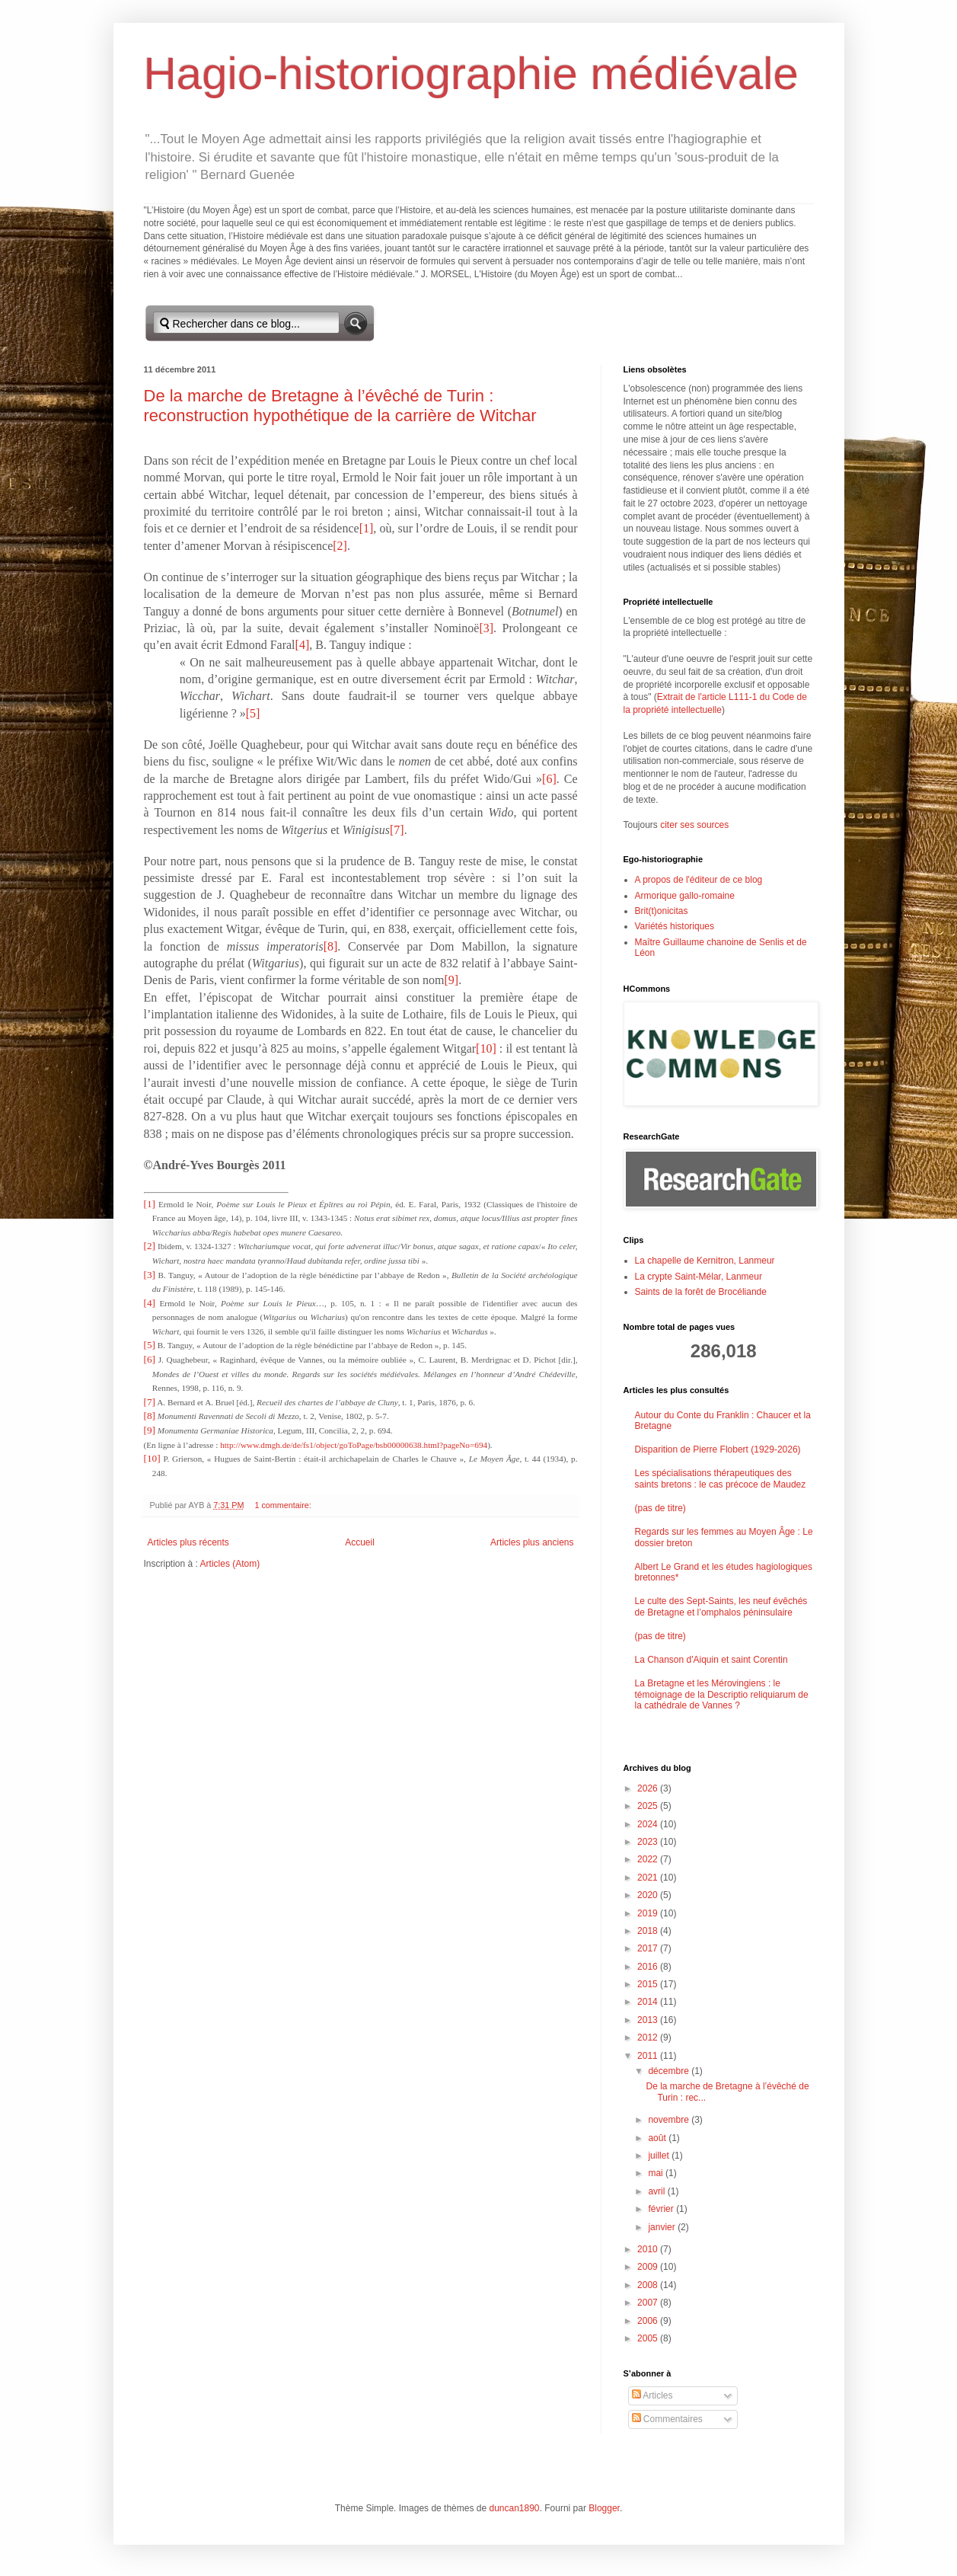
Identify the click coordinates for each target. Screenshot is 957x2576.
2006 (648, 2321)
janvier (663, 2227)
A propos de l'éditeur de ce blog (699, 879)
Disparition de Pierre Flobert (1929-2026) (718, 1449)
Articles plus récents (188, 1542)
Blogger (604, 2508)
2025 (648, 1806)
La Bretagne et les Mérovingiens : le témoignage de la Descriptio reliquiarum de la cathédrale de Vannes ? (722, 1694)
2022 (648, 1859)
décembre (669, 2071)
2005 (648, 2338)
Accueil (360, 1542)
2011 (648, 2055)
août (658, 2138)
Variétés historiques (675, 926)
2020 (648, 1895)
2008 (648, 2285)
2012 (648, 2037)
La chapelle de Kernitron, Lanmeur (705, 1260)
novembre (669, 2119)
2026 (648, 1788)
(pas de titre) (660, 1508)
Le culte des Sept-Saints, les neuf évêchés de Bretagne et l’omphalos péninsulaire (721, 1606)
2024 (648, 1824)
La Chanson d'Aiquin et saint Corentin (711, 1659)
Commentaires (667, 2419)
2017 (648, 1948)
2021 (648, 1877)
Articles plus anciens (531, 1542)
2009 (648, 2266)
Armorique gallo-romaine (685, 895)
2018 (648, 1931)
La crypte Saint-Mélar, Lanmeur (698, 1276)
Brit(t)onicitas (661, 911)
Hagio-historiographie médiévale (471, 73)
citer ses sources (694, 825)
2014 (648, 2001)
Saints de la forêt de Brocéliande (701, 1291)
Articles (652, 2395)
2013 (648, 2020)
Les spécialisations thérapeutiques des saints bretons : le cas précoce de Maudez (720, 1478)
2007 (648, 2302)
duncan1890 (514, 2508)
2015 (648, 1984)
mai (656, 2173)
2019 (648, 1913)
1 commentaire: (283, 1505)
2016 (648, 1966)
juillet (659, 2155)
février (662, 2209)
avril (657, 2191)
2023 (648, 1841)
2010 (648, 2249)
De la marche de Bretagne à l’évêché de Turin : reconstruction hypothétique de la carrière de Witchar (340, 405)
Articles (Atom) (230, 1563)
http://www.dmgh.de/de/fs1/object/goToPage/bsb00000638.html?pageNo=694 (353, 1444)
